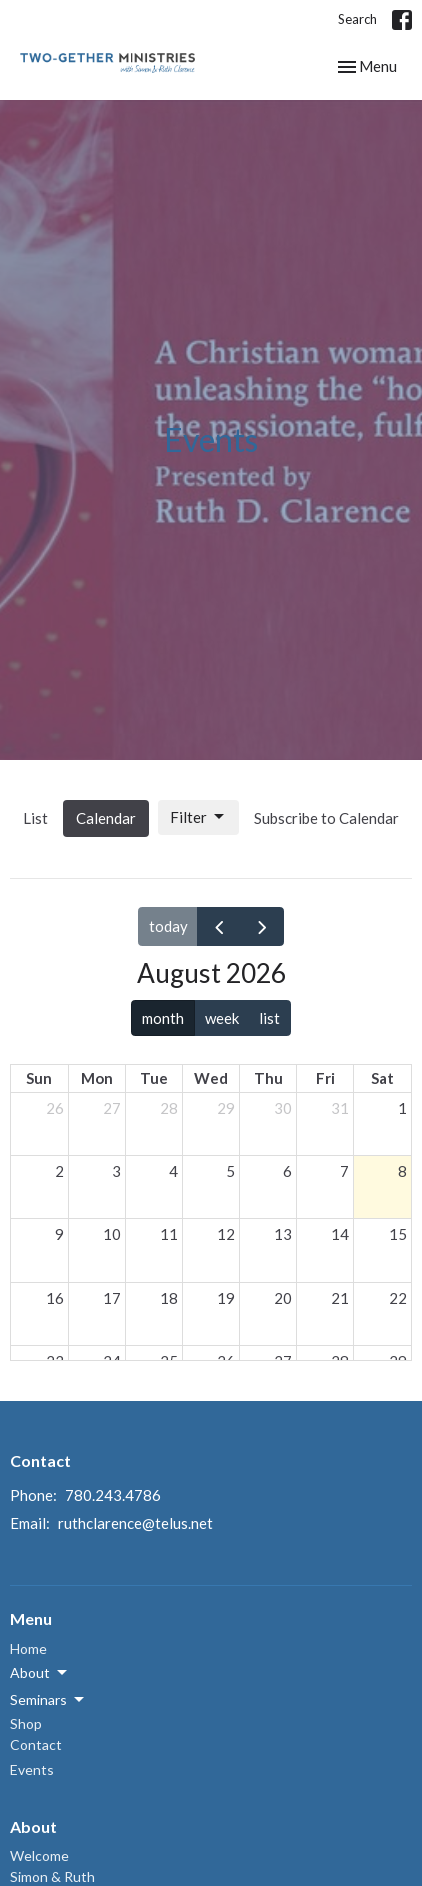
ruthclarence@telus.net (135, 1523)
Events (32, 1769)
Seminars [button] (48, 1700)
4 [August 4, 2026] (173, 1171)
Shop (26, 1723)
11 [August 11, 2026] (169, 1234)
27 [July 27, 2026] (112, 1108)
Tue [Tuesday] (154, 1078)
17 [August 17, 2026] (112, 1298)
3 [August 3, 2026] (116, 1171)
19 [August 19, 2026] (226, 1298)
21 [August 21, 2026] (340, 1298)
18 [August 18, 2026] (169, 1298)
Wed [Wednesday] (211, 1078)
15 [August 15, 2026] (398, 1234)
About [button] (40, 1673)
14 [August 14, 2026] (340, 1234)
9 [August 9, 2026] (59, 1234)
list (269, 1018)
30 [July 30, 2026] (283, 1108)
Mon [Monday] (97, 1078)
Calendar (106, 818)
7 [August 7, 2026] (344, 1171)
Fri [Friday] (325, 1078)
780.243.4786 (113, 1495)
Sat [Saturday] (382, 1078)
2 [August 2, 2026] (59, 1171)
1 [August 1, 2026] (402, 1108)
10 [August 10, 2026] (112, 1234)
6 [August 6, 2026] (287, 1171)
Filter (198, 817)
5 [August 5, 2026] (230, 1171)
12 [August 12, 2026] (226, 1234)
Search (357, 19)
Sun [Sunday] (39, 1078)
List (35, 818)
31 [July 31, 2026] (340, 1108)
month (163, 1018)
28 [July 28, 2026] (169, 1108)
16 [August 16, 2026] (55, 1298)
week (222, 1018)
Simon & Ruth (52, 1876)
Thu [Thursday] (268, 1078)
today (168, 926)
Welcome (39, 1855)
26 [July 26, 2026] (55, 1108)
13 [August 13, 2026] (283, 1234)
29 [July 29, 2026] (226, 1108)
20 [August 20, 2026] (283, 1298)
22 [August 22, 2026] (398, 1298)
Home (28, 1648)
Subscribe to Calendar (326, 818)
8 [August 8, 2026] (402, 1171)
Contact (36, 1744)
